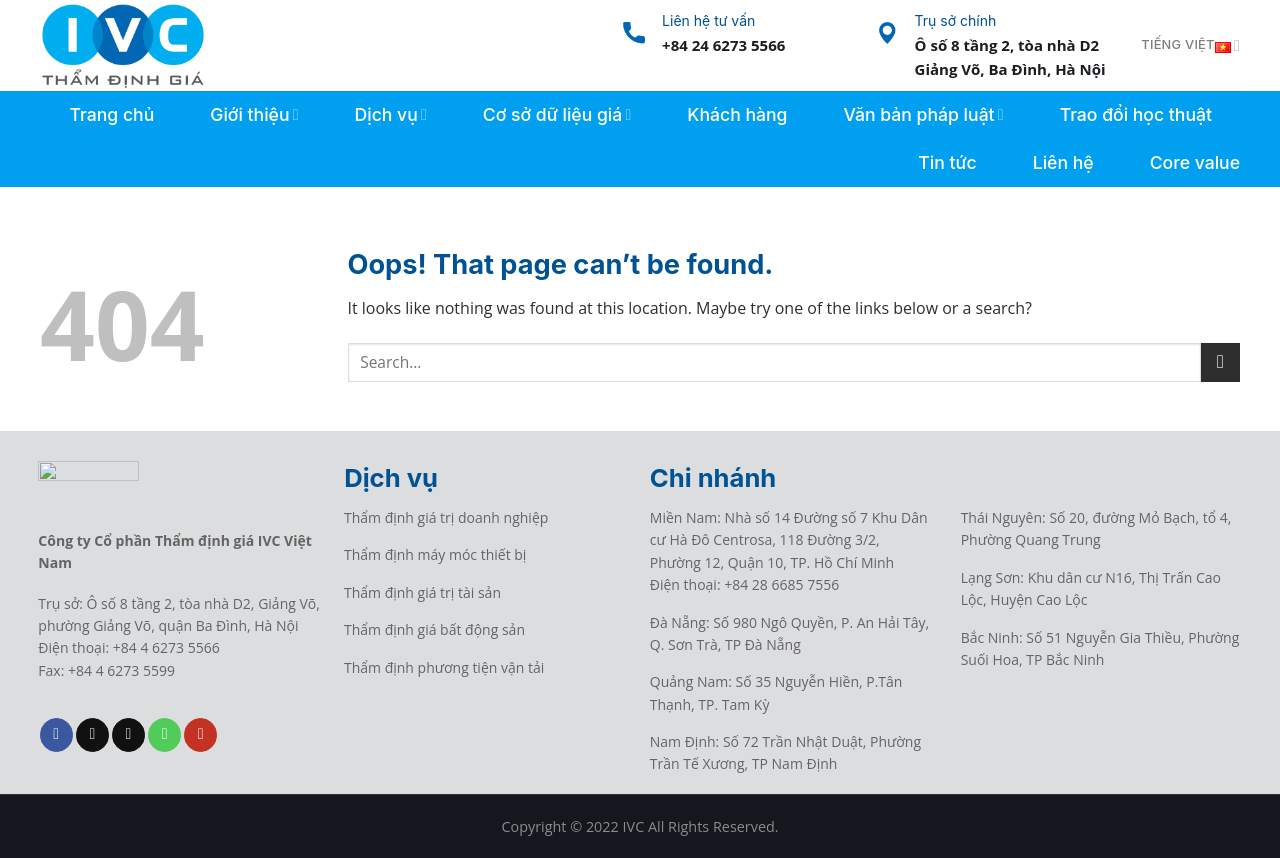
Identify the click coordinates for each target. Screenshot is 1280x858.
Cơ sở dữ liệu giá (557, 114)
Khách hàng (737, 114)
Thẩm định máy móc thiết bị (435, 554)
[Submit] (1220, 362)
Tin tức (947, 162)
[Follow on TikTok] (92, 735)
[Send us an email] (128, 735)
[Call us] (164, 735)
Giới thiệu (254, 114)
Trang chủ (112, 114)
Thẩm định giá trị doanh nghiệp (446, 517)
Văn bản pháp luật (923, 114)
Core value (1195, 162)
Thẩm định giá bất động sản (434, 629)
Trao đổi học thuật (1136, 114)
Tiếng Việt (1190, 46)
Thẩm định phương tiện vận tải (444, 667)
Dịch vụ (391, 114)
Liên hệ (1063, 162)
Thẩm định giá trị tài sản (422, 592)
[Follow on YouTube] (200, 735)
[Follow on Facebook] (56, 735)
